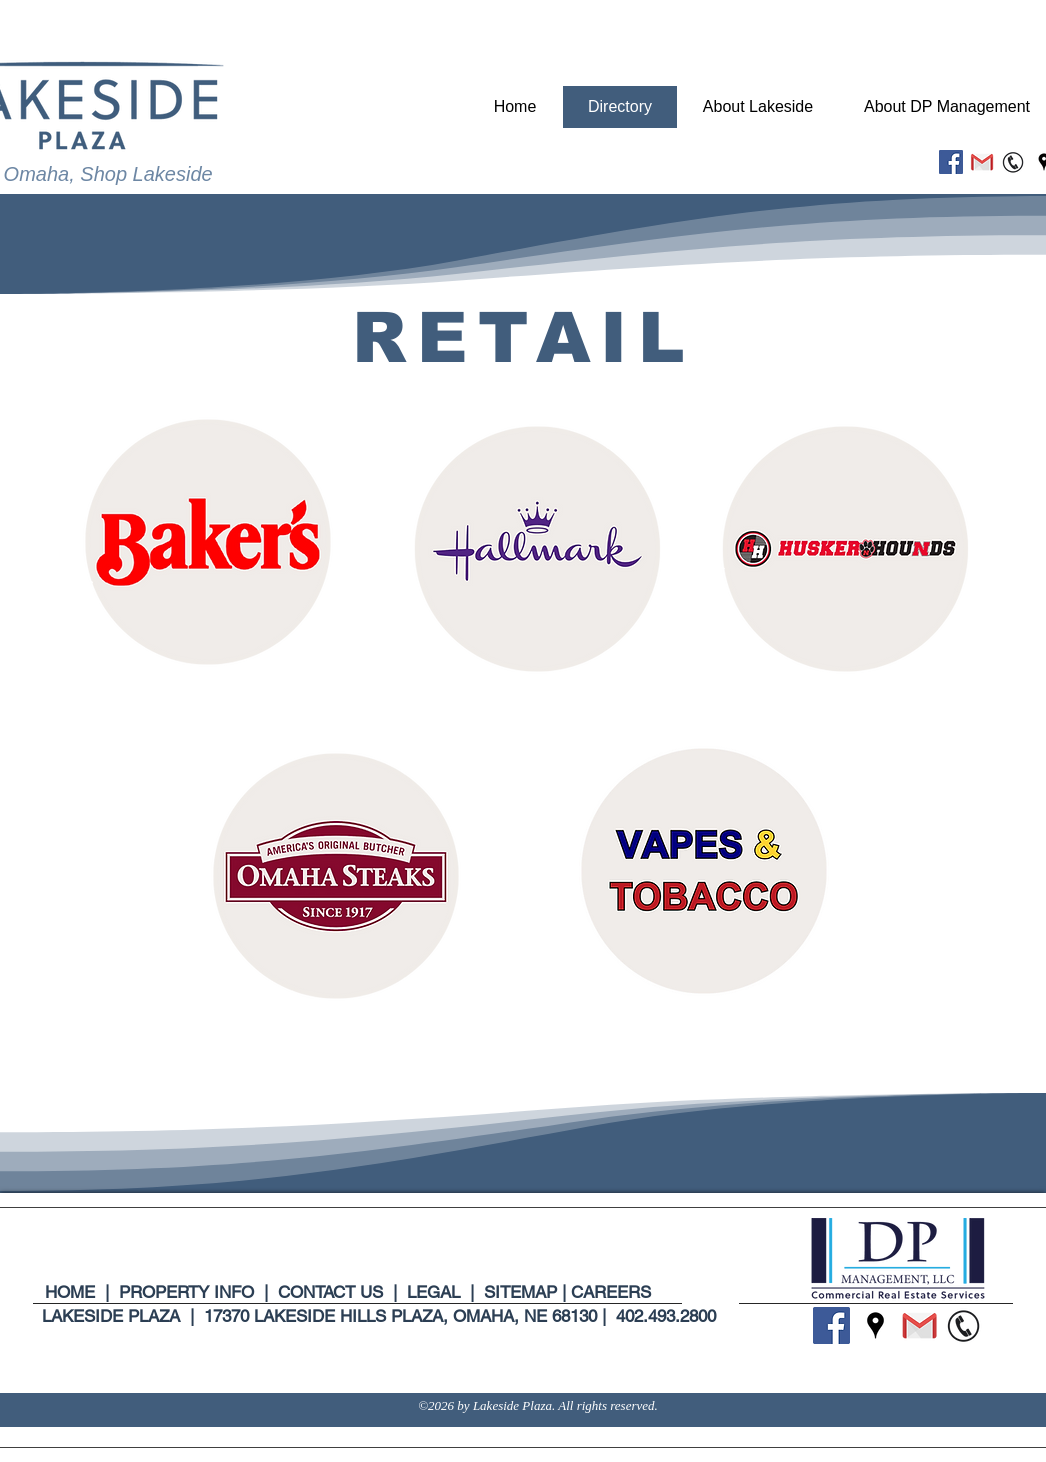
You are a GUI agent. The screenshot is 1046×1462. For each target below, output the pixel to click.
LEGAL (431, 1292)
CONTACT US (330, 1292)
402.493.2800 (666, 1316)
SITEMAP (520, 1292)
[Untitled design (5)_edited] (982, 162)
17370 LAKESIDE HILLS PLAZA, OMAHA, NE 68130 (400, 1316)
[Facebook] (951, 162)
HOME (75, 1292)
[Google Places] (875, 1325)
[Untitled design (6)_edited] (1013, 162)
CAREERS (611, 1292)
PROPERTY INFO (186, 1292)
